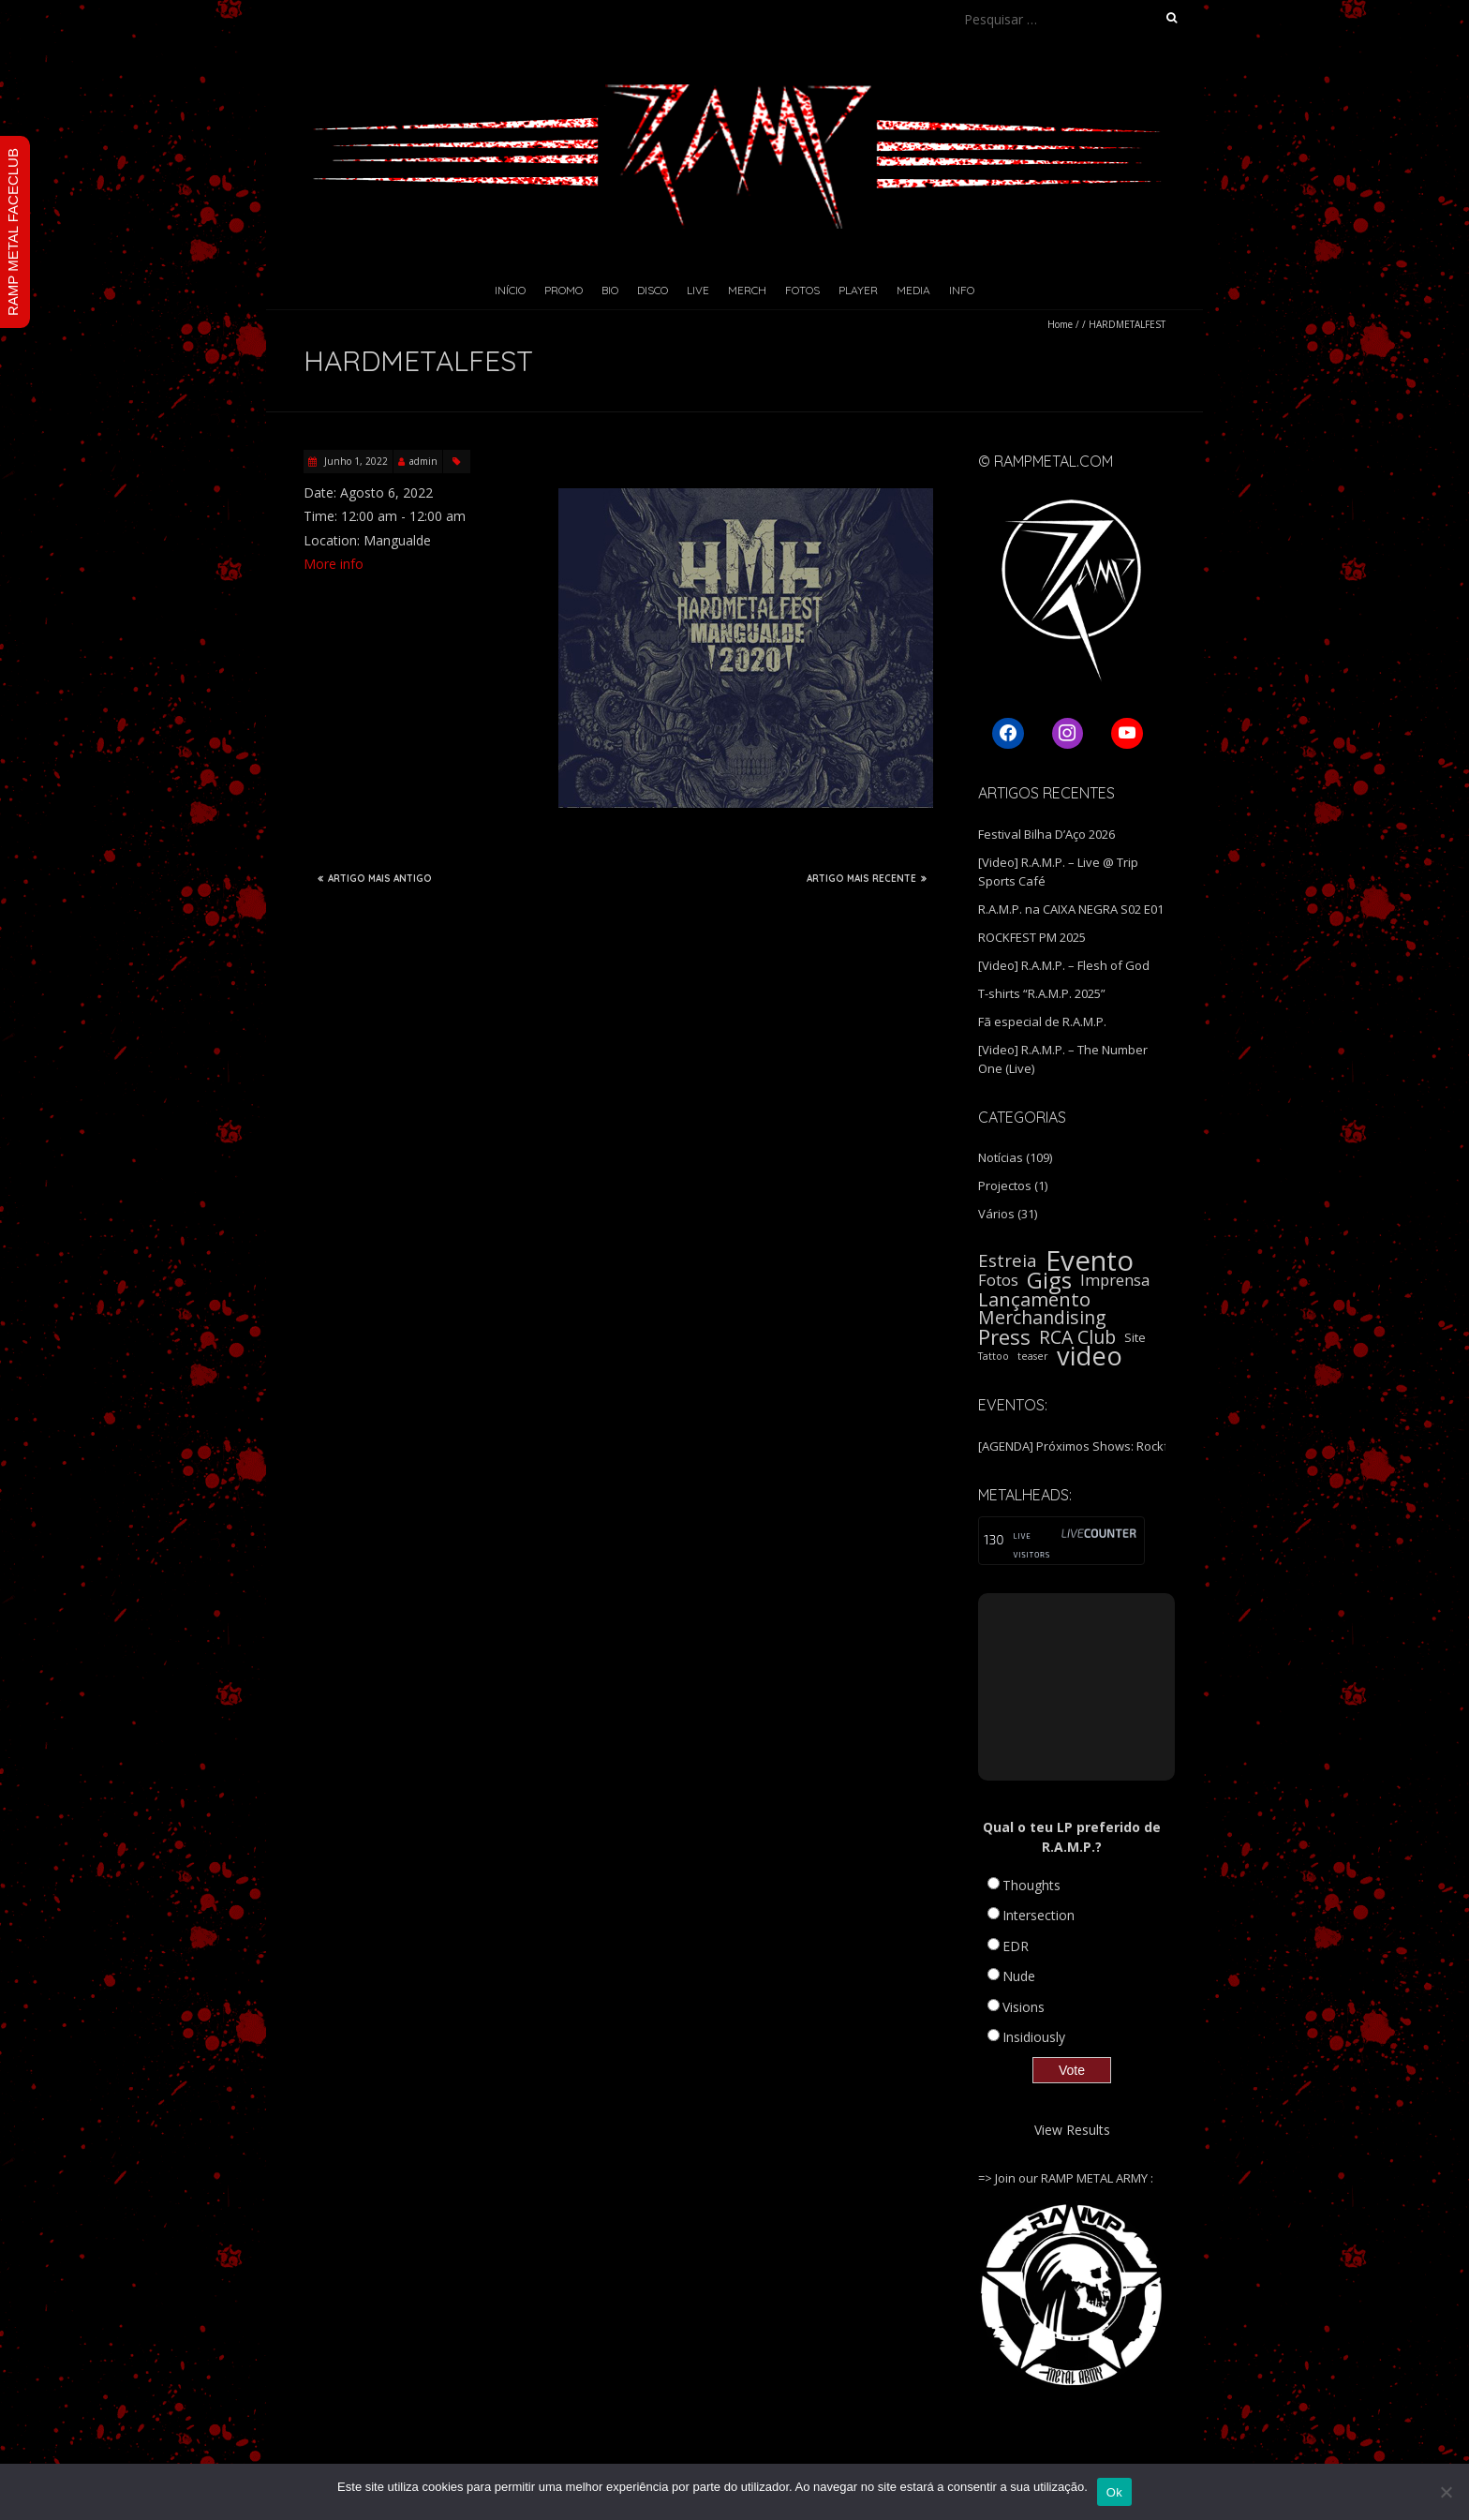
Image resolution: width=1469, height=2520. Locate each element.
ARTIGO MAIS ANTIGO (375, 878)
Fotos (802, 290)
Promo (563, 290)
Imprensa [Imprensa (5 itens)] (1115, 1280)
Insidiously (1033, 2037)
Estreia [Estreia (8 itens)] (1007, 1260)
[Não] (1445, 2492)
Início (510, 290)
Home (1060, 324)
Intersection (1038, 1915)
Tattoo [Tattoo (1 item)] (993, 1356)
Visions (1023, 2007)
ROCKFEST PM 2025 (1032, 937)
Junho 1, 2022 (354, 461)
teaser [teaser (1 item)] (1032, 1356)
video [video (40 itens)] (1089, 1356)
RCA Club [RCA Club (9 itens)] (1077, 1337)
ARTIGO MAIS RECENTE (867, 878)
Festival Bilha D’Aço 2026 (1046, 834)
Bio (609, 290)
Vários (996, 1213)
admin (423, 461)
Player (858, 290)
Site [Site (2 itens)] (1135, 1337)
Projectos (1004, 1185)
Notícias (1000, 1157)
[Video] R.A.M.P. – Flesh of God (1064, 965)
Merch (747, 290)
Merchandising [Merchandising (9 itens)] (1042, 1317)
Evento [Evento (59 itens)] (1090, 1260)
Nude (1018, 1976)
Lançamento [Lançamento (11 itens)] (1034, 1299)
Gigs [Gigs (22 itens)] (1049, 1280)
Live (698, 290)
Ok (1114, 2492)
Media (913, 290)
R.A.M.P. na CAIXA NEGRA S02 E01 (1071, 909)
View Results (1072, 2130)
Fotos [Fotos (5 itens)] (998, 1280)
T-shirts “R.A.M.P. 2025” (1041, 993)
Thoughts (1031, 1885)
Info (961, 290)
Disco (652, 290)
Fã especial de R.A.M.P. (1042, 1021)
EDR (1015, 1946)
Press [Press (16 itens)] (1004, 1337)
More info (334, 564)
